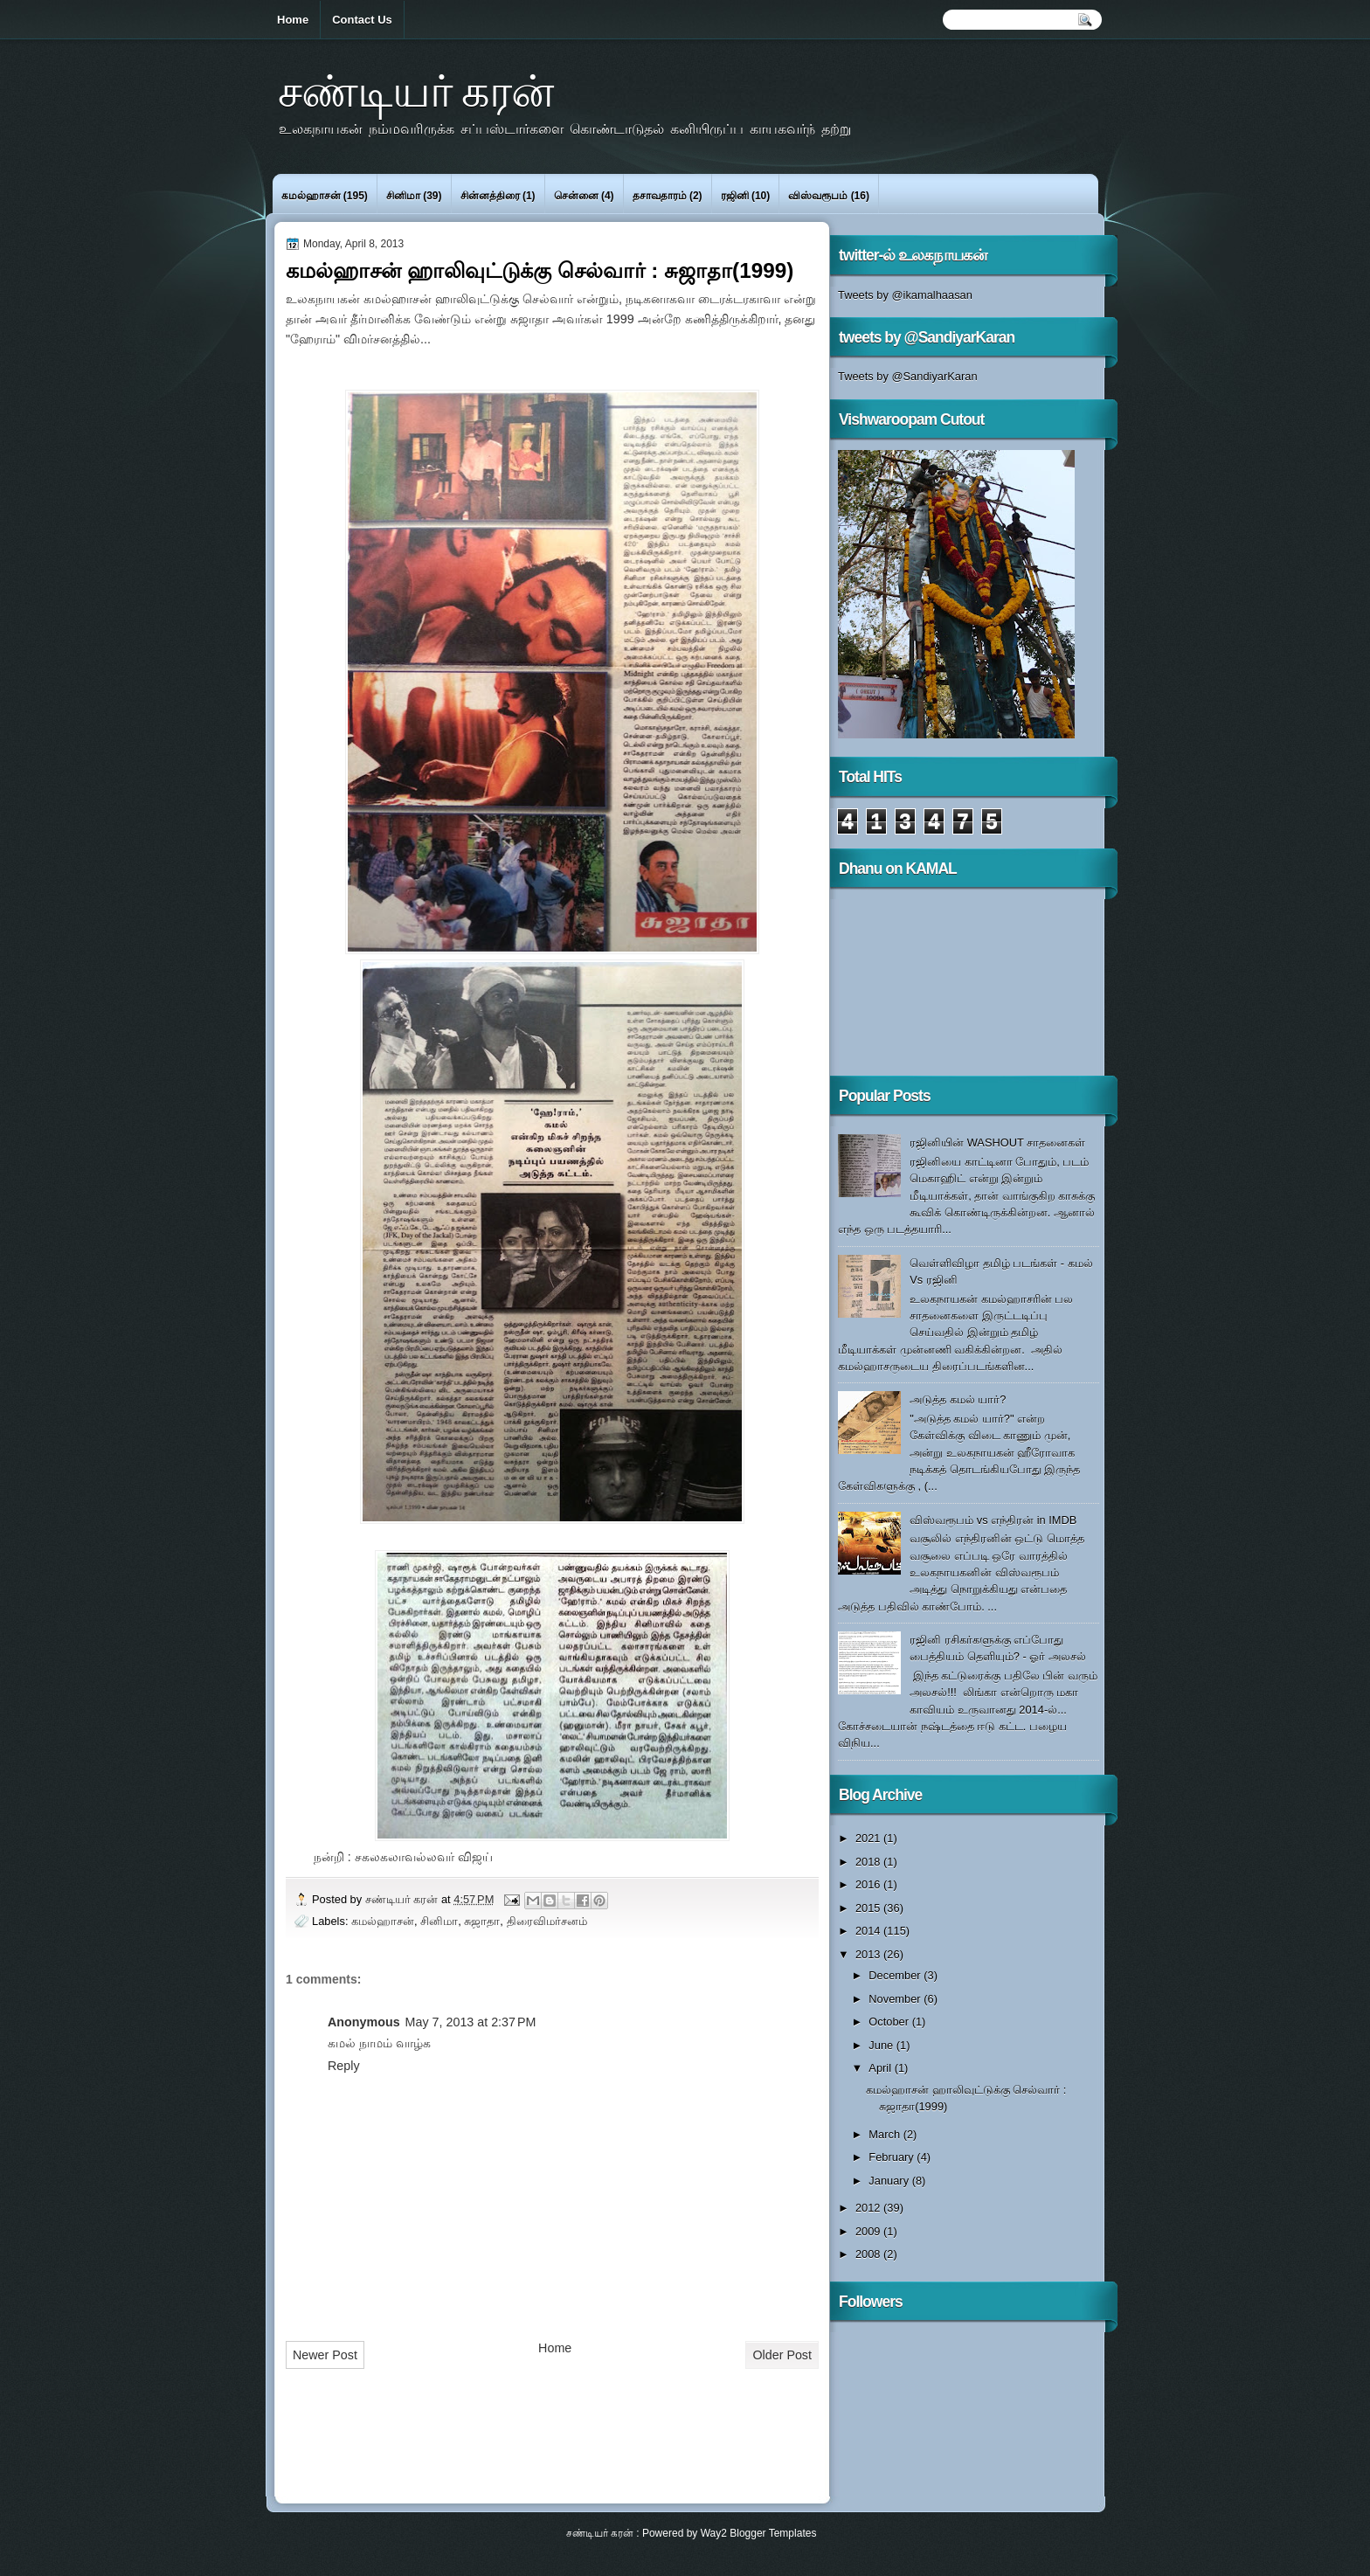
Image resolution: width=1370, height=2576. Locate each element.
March (885, 2134)
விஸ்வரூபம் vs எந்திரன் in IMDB (993, 1520)
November (896, 1998)
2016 (869, 1884)
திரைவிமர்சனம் (547, 1921)
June (882, 2045)
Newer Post (325, 2355)
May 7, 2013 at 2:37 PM (470, 2022)
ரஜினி (735, 196)
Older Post (782, 2355)
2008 (869, 2254)
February (892, 2157)
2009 (869, 2231)
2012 (869, 2207)
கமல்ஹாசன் (311, 196)
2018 (869, 1861)
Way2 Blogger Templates (759, 2533)
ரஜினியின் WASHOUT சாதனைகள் (997, 1142)
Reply (344, 2066)
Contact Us (362, 19)
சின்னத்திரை (490, 196)
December (896, 1975)
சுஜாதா (482, 1921)
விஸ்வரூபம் (818, 196)
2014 (869, 1930)
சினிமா (403, 196)
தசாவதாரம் (660, 196)
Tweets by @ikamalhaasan (905, 294)
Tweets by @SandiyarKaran (908, 376)
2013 (869, 1954)
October (889, 2021)
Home (292, 19)
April (881, 2067)
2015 (869, 1908)
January (889, 2180)
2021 (869, 1838)
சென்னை (576, 196)
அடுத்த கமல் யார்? (958, 1399)
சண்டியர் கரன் (415, 90)
